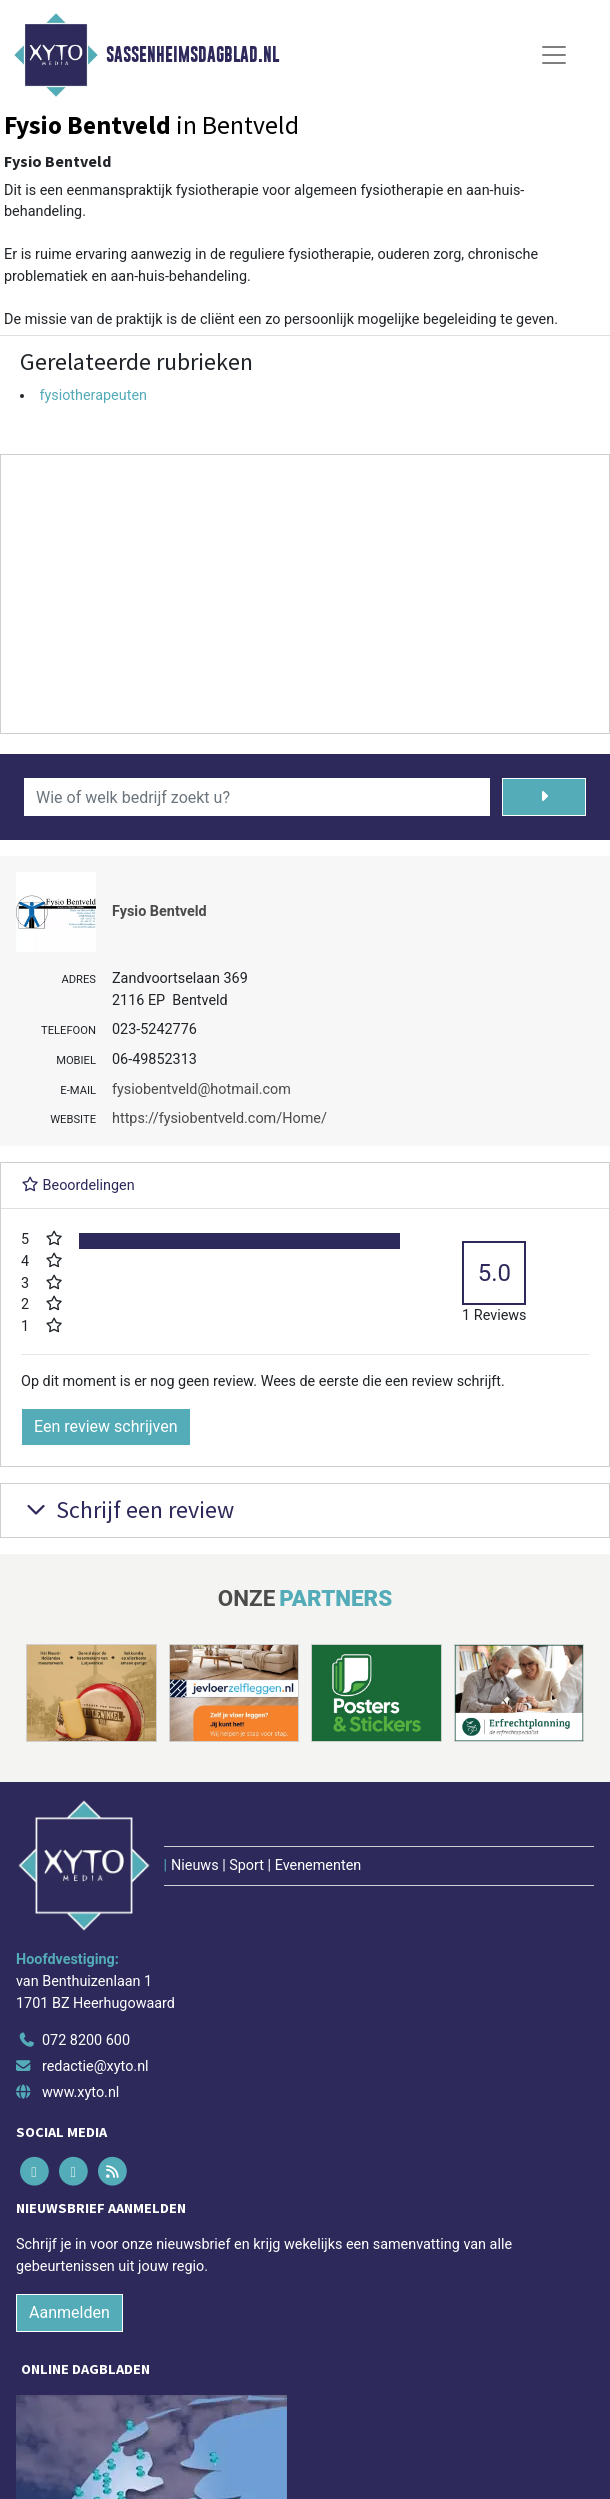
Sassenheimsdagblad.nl (192, 55)
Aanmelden (69, 2312)
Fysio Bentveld (159, 911)
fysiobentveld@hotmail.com (201, 1089)
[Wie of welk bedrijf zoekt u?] (257, 797)
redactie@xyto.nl (95, 2066)
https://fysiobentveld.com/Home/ (219, 1118)
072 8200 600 (86, 2040)
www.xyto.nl (80, 2092)
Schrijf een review (127, 1509)
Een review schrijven (106, 1426)
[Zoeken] (544, 797)
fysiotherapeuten (93, 395)
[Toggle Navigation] (554, 55)
